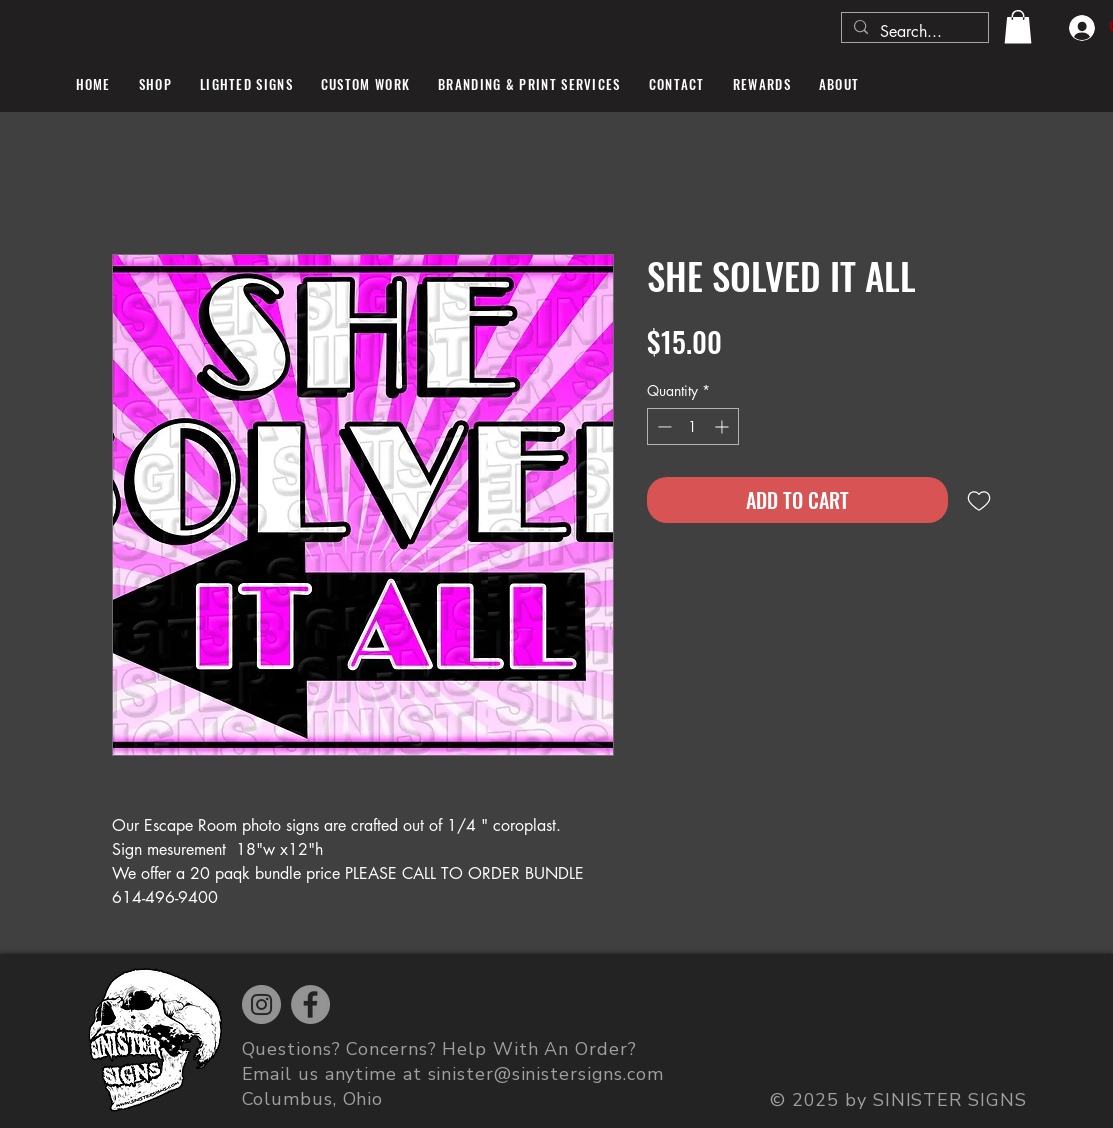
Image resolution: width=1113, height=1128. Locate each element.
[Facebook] (310, 1004)
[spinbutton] (693, 426)
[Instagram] (261, 1004)
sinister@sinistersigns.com (546, 1074)
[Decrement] (662, 426)
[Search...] (913, 32)
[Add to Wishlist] (979, 500)
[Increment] (723, 426)
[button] (1018, 26)
